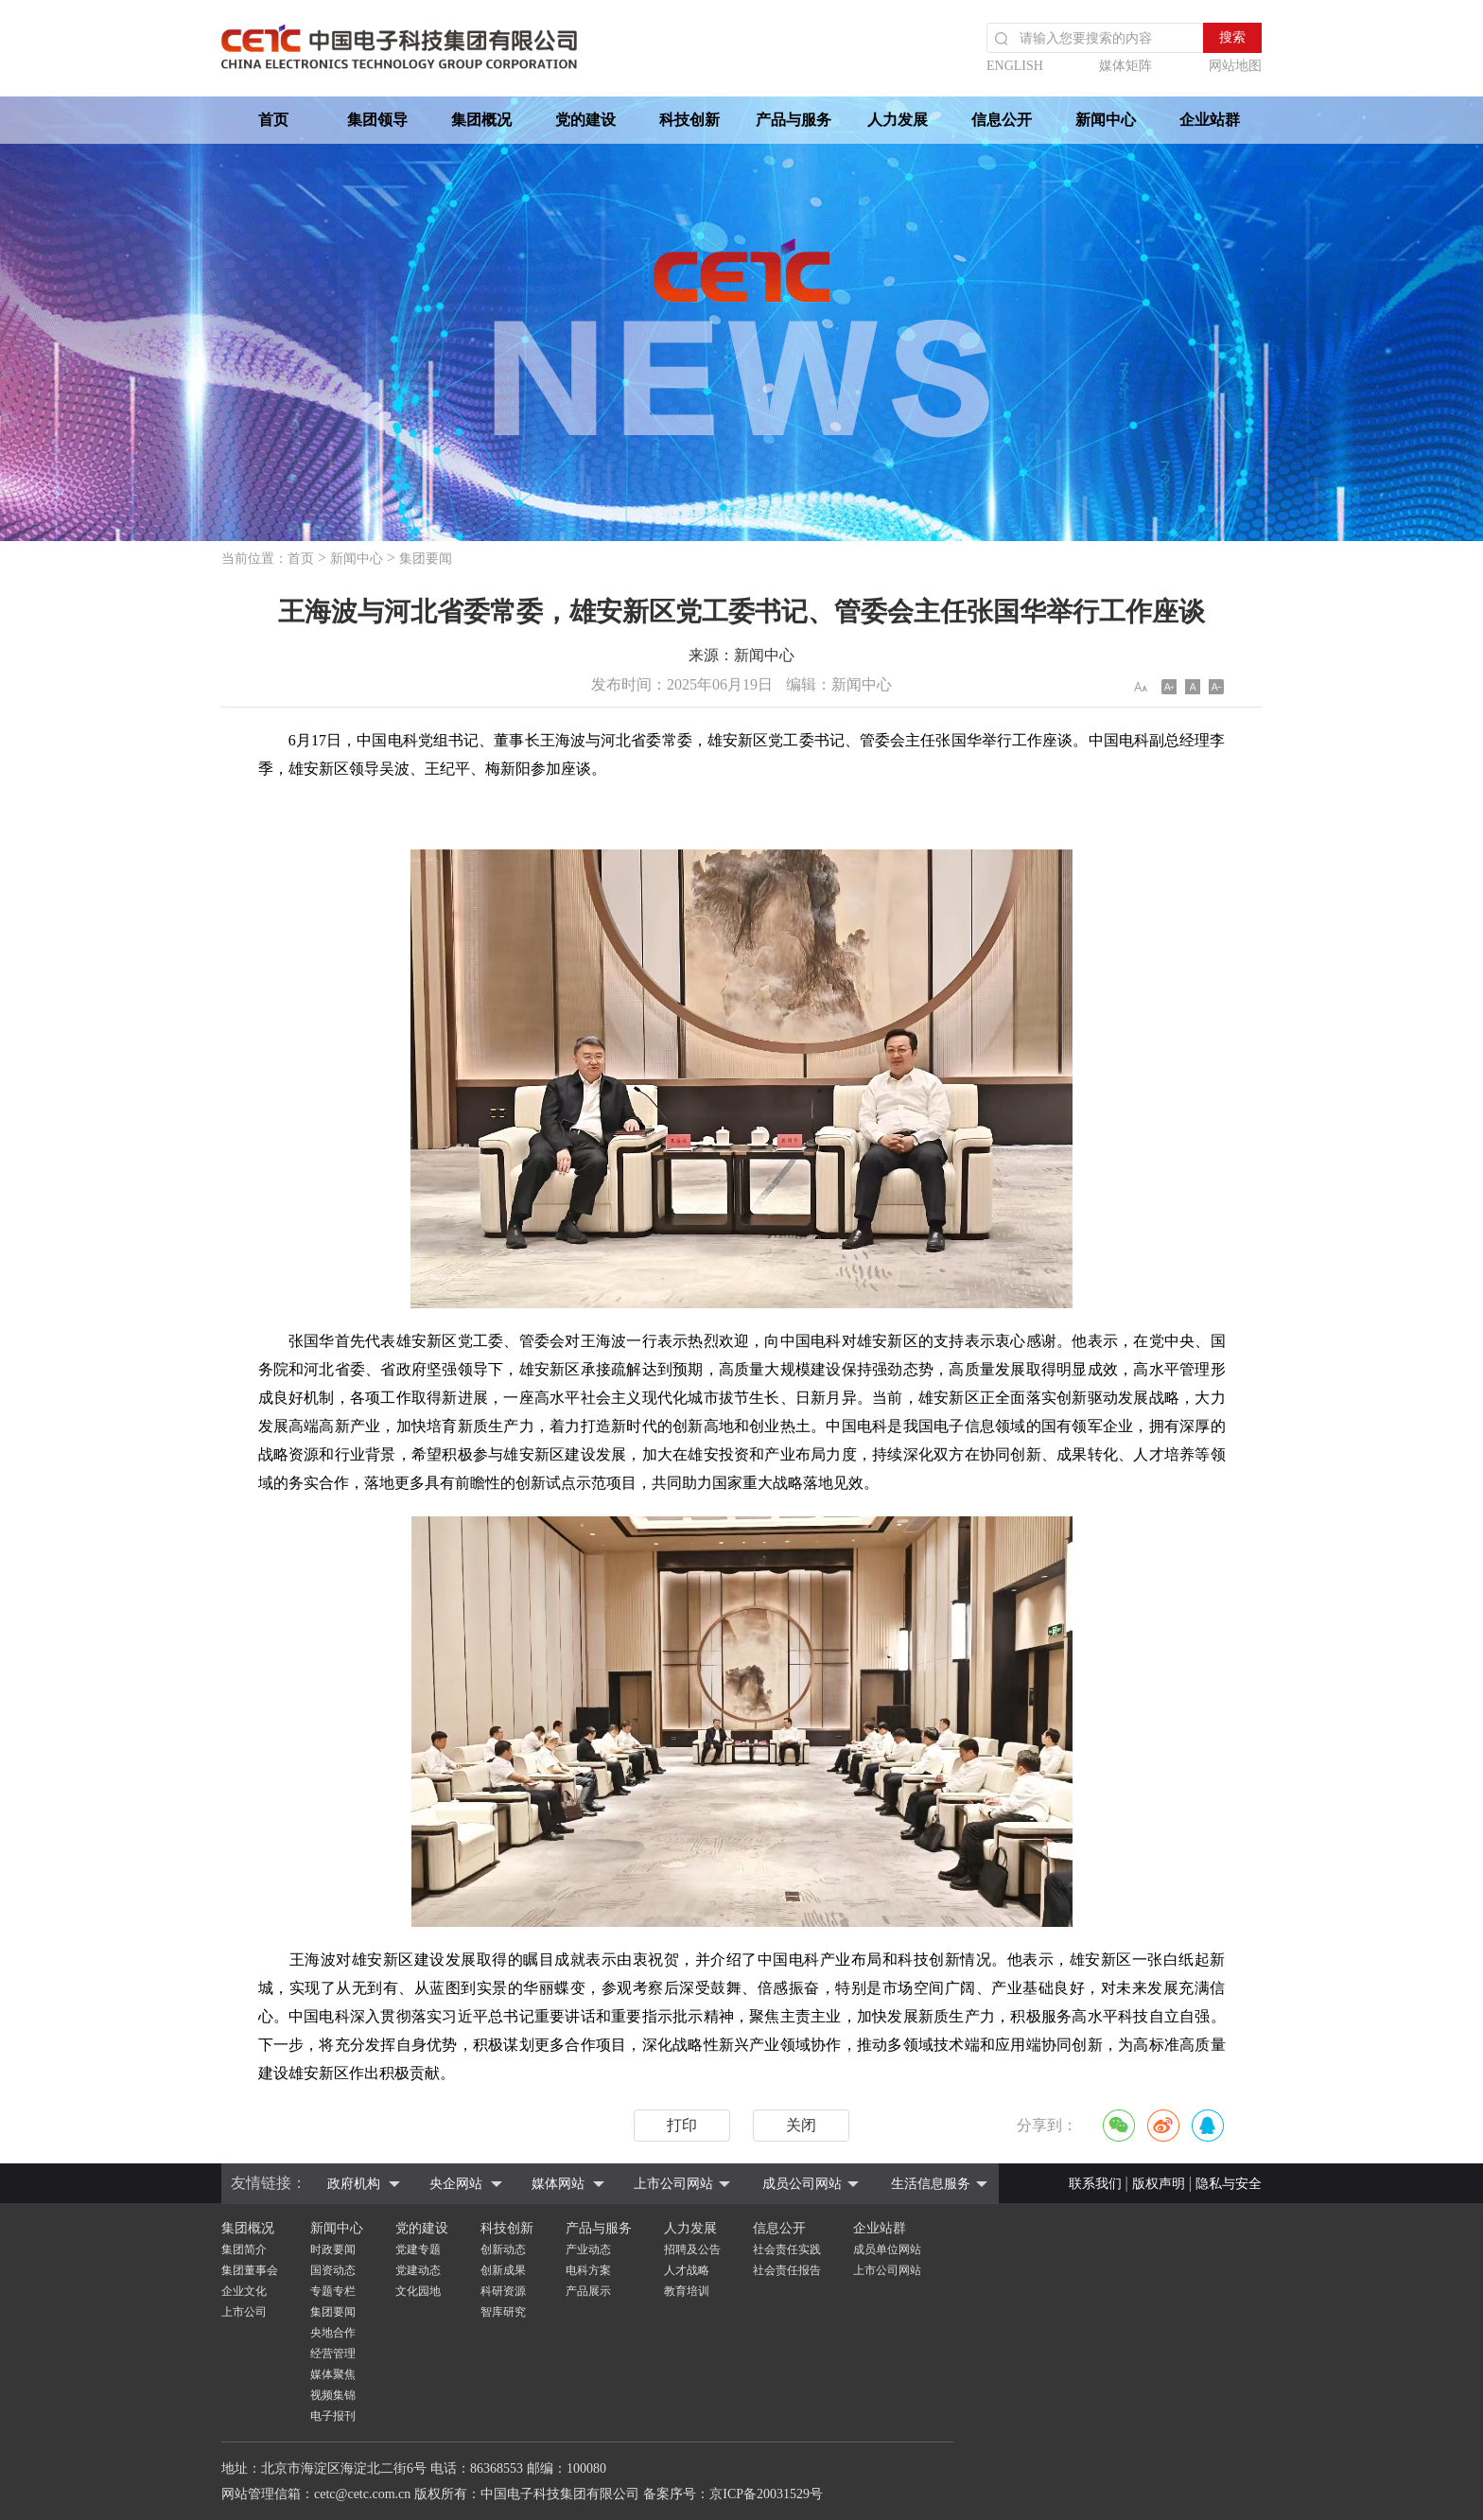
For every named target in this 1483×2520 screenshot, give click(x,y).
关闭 (801, 2125)
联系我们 (1095, 2184)
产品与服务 (793, 120)
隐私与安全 (1228, 2184)
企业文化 (244, 2291)
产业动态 (588, 2249)
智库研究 (503, 2312)
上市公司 (244, 2312)
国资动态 (333, 2270)
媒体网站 (558, 2184)
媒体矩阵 (1125, 66)
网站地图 (1235, 66)
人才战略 (686, 2270)
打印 (682, 2125)
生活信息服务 (930, 2184)
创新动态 (503, 2249)
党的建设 (585, 120)
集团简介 (244, 2249)
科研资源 (503, 2291)
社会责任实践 (787, 2249)
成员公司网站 (802, 2184)
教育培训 (686, 2291)
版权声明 (1158, 2184)
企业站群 (1209, 120)
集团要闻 (425, 558)
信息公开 (1001, 120)
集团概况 (481, 120)
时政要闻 (333, 2249)
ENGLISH (1014, 66)
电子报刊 (333, 2416)
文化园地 (418, 2291)
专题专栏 (333, 2291)
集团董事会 (249, 2270)
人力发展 (897, 120)
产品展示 (588, 2291)
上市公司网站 (673, 2184)
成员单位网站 (887, 2249)
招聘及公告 (692, 2249)
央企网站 (455, 2184)
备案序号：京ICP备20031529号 (733, 2494)
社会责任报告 (787, 2270)
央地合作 (333, 2332)
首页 (273, 120)
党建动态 (418, 2270)
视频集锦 (333, 2395)
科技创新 (689, 120)
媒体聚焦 (333, 2374)
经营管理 (333, 2353)
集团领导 (377, 120)
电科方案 (588, 2270)
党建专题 (418, 2249)
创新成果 (503, 2270)
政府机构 (353, 2184)
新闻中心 (1105, 120)
